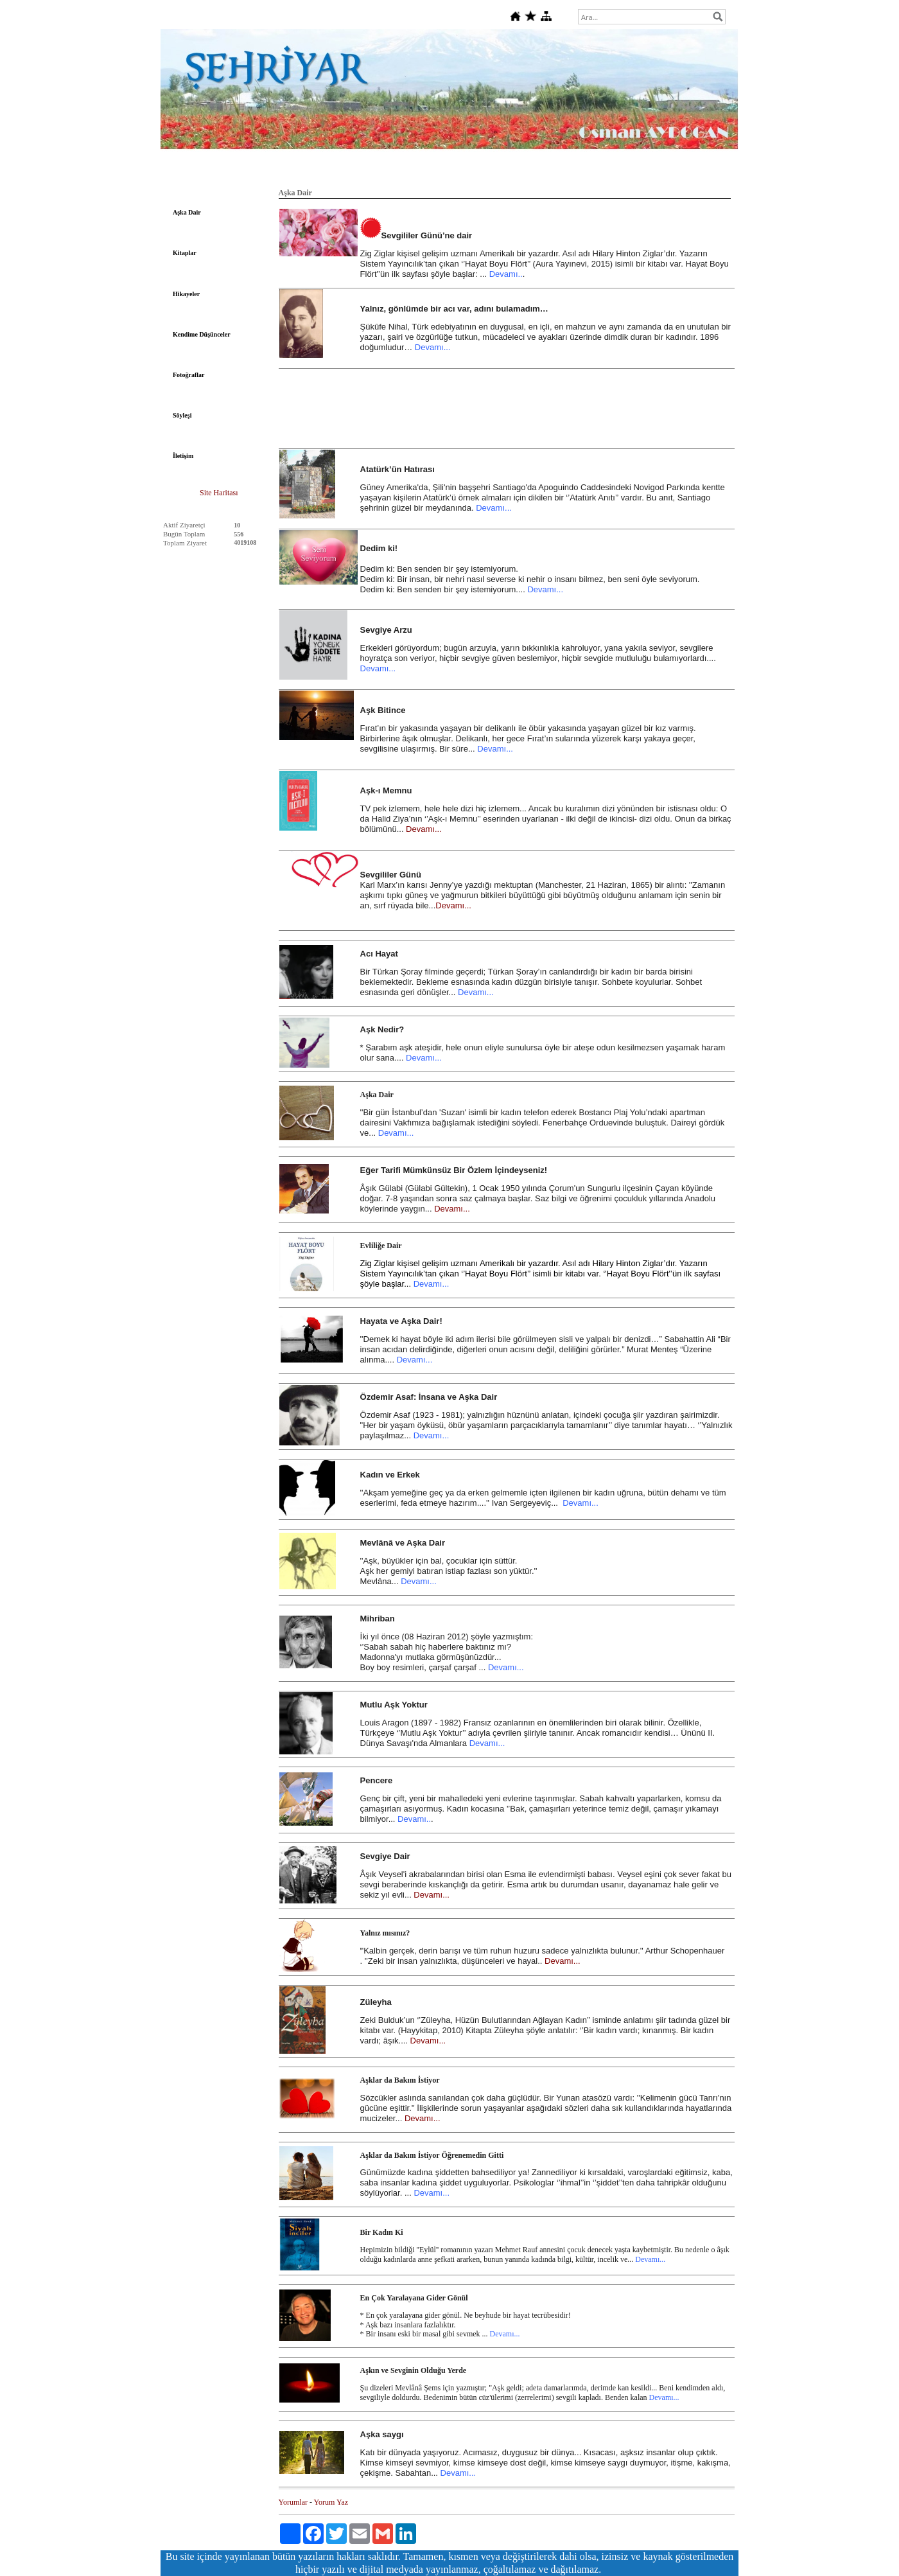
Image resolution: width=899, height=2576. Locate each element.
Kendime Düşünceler (202, 334)
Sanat (469, 172)
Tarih (337, 172)
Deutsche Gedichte (416, 172)
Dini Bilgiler (617, 172)
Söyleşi (182, 415)
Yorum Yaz (331, 2502)
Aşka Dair (187, 212)
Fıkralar (571, 172)
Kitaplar (184, 252)
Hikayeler (186, 293)
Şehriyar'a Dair (518, 172)
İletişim (183, 455)
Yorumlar (293, 2502)
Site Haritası (219, 492)
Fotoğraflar (188, 374)
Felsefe (302, 172)
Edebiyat (262, 172)
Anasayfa (219, 172)
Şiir (367, 172)
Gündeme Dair (674, 172)
